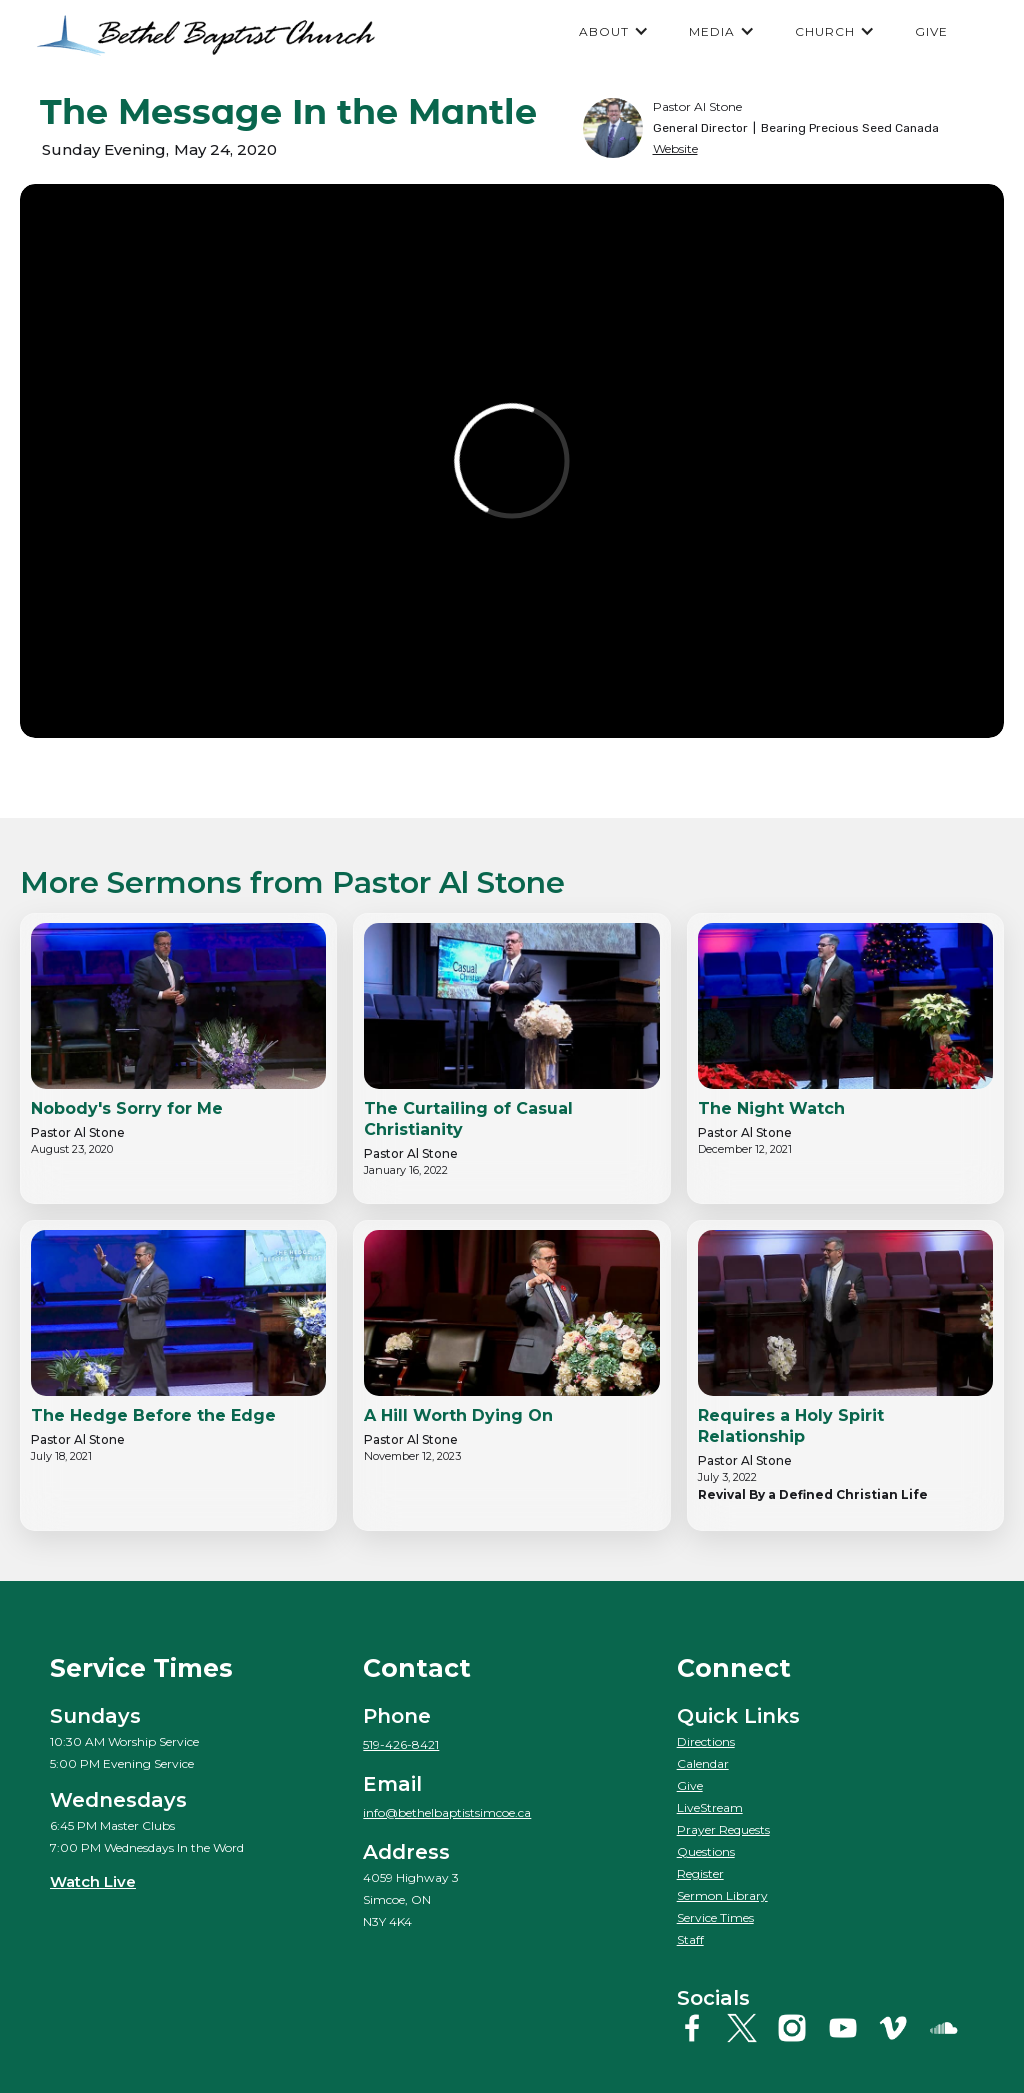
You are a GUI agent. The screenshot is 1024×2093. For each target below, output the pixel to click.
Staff (690, 1939)
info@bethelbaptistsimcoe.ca (447, 1812)
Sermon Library (722, 1895)
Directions (706, 1741)
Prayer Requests (723, 1829)
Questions (706, 1851)
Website (675, 148)
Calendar (703, 1763)
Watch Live (93, 1881)
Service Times (715, 1917)
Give (690, 1785)
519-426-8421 (401, 1744)
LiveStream (710, 1807)
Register (700, 1873)
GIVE (931, 31)
